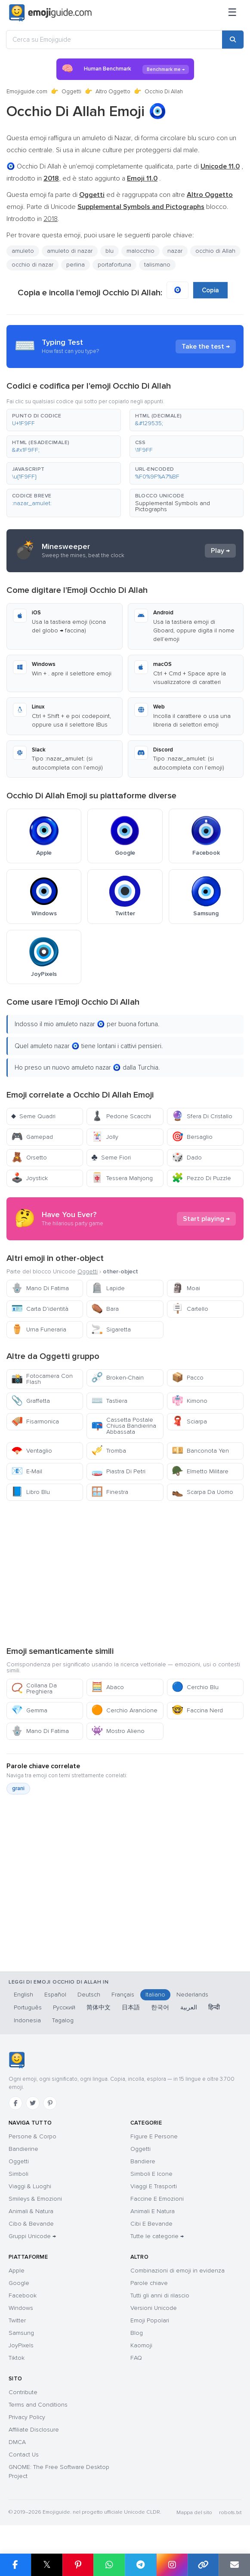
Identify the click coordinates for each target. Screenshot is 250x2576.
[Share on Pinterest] (78, 2565)
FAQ (136, 2357)
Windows (21, 2308)
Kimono (189, 1401)
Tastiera (109, 1401)
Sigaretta (111, 1329)
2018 (50, 219)
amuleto (23, 251)
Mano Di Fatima (40, 1288)
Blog (136, 2333)
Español (55, 1994)
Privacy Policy (27, 2417)
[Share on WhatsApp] (109, 2565)
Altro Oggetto (113, 91)
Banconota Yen (200, 1451)
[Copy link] (203, 2565)
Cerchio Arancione (124, 1710)
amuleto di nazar (70, 251)
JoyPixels (21, 2345)
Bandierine (23, 2149)
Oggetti (71, 91)
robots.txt (230, 2512)
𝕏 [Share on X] (47, 2564)
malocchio (140, 251)
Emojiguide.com (26, 91)
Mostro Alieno (118, 1731)
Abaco (107, 1687)
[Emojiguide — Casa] (17, 2060)
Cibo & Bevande (31, 2223)
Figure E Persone (154, 2136)
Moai (186, 1288)
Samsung (21, 2333)
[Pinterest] (50, 2103)
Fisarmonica (35, 1421)
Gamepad (32, 1137)
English (23, 1994)
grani (18, 1788)
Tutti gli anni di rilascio (159, 2295)
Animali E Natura (152, 2211)
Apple (17, 2270)
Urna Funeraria (38, 1329)
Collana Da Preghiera (34, 1688)
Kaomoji (141, 2345)
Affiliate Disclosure (34, 2429)
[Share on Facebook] (15, 2565)
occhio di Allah (215, 251)
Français (122, 1994)
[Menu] (232, 12)
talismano (157, 264)
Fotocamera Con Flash (42, 1379)
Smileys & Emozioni (35, 2198)
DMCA (17, 2442)
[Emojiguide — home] (50, 12)
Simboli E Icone (151, 2173)
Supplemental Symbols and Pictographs (172, 506)
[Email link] (234, 2565)
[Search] (233, 40)
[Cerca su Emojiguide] (114, 40)
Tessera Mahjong (122, 1178)
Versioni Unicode (153, 2308)
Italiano (155, 1994)
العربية (188, 2007)
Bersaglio (192, 1137)
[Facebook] (15, 2103)
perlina (75, 264)
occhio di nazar (32, 264)
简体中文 (98, 2007)
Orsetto (29, 1157)
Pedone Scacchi (121, 1116)
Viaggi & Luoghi (30, 2186)
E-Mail (26, 1471)
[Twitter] (33, 2103)
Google (19, 2283)
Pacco (188, 1377)
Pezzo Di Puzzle (201, 1178)
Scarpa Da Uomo (202, 1492)
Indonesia (27, 2020)
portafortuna (114, 264)
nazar (174, 251)
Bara (105, 1309)
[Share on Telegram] (140, 2565)
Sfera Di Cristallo (202, 1116)
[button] (63, 420)
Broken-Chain (117, 1377)
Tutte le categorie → (157, 2236)
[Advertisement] (125, 1573)
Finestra (109, 1492)
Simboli (18, 2173)
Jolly (104, 1137)
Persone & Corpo (32, 2136)
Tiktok (17, 2357)
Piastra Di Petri (118, 1471)
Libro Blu (30, 1492)
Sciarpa (189, 1421)
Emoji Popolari (149, 2320)
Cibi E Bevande (151, 2223)
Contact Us (24, 2454)
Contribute (23, 2392)
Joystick (29, 1178)
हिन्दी (214, 2007)
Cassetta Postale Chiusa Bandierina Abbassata (123, 1425)
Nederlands (192, 1994)
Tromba (108, 1451)
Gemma (29, 1710)
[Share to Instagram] (172, 2565)
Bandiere (142, 2161)
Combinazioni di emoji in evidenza (177, 2270)
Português (28, 2007)
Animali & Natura (31, 2211)
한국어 (160, 2007)
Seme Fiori (110, 1157)
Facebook (23, 2295)
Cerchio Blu (195, 1687)
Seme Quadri (33, 1116)
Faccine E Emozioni (157, 2198)
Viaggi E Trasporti (153, 2186)
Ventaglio (31, 1451)
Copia (210, 290)
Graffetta (30, 1401)
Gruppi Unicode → (32, 2236)
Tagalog (63, 2020)
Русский (64, 2007)
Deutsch (88, 1994)
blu (109, 251)
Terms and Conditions (38, 2404)
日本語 (131, 2007)
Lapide (108, 1288)
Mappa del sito (194, 2512)
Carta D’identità (39, 1309)
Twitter (17, 2320)
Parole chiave (149, 2283)
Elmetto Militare (200, 1471)
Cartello (190, 1309)
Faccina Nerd (197, 1710)
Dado (187, 1157)
